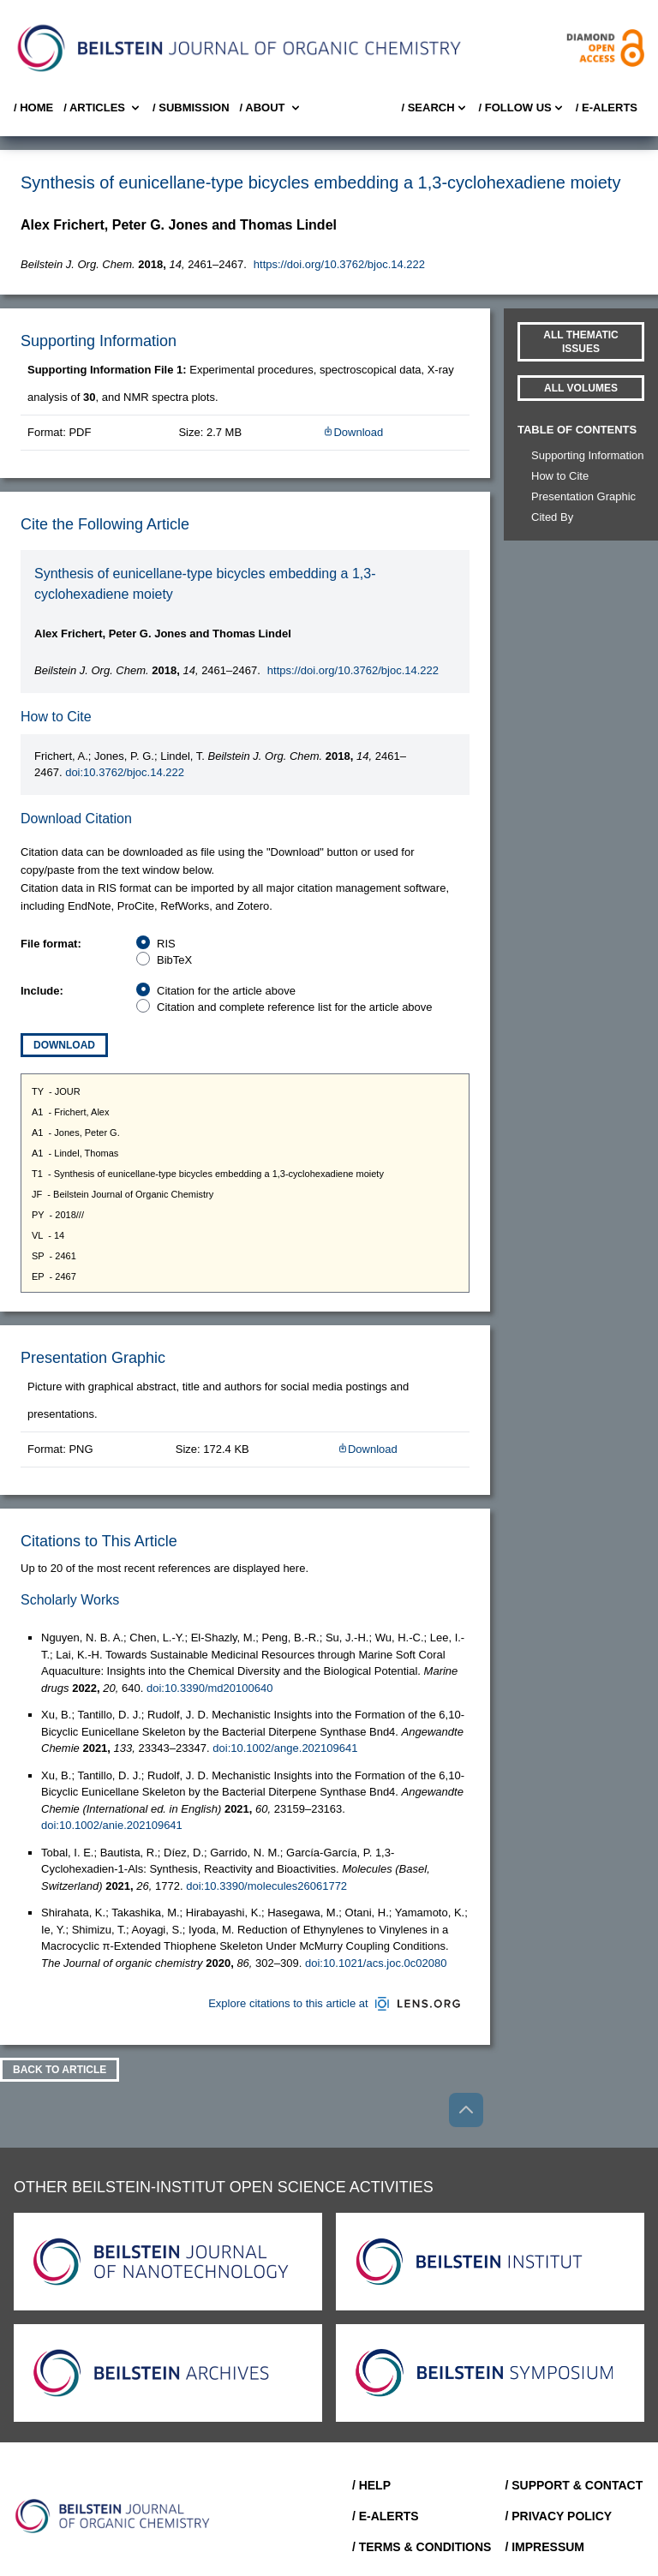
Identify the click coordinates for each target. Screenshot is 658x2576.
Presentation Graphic (583, 496)
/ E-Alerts (606, 107)
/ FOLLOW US (522, 108)
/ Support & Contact (574, 2485)
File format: (51, 943)
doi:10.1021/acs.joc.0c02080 (376, 1963)
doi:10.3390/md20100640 (209, 1688)
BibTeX (174, 959)
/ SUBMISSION (191, 107)
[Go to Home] (113, 2516)
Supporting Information (587, 455)
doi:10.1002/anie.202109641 (111, 1825)
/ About (271, 108)
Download (353, 432)
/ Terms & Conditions (422, 2547)
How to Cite (560, 475)
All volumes (581, 388)
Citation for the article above (226, 990)
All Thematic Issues (581, 342)
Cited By (552, 517)
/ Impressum (544, 2547)
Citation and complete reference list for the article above (295, 1007)
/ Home (33, 107)
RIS (166, 943)
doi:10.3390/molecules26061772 (266, 1886)
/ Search (434, 108)
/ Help (371, 2485)
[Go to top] (466, 2110)
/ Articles (102, 108)
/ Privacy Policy (558, 2516)
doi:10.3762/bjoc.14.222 (124, 772)
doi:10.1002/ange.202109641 (284, 1748)
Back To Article (59, 2070)
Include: (42, 990)
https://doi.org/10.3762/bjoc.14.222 (339, 264)
